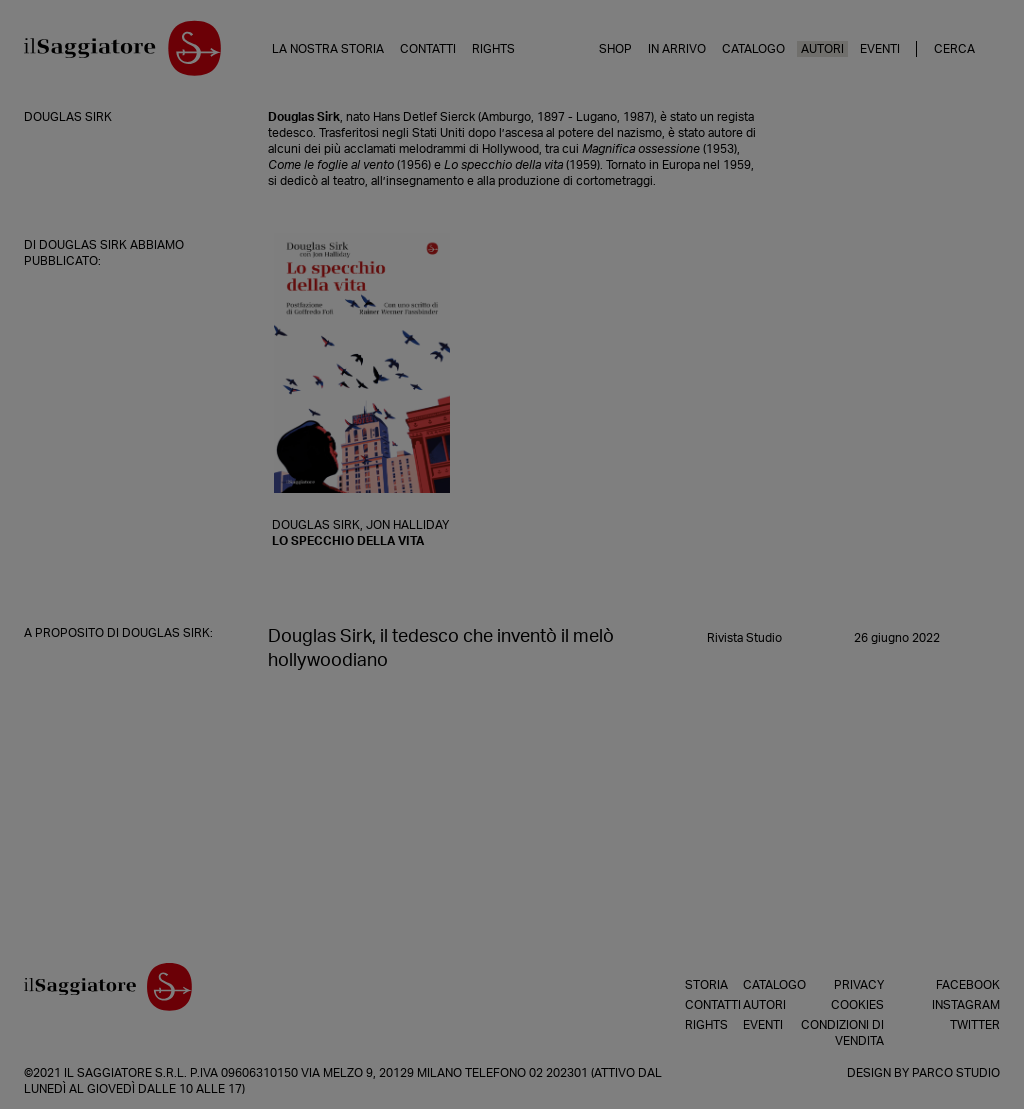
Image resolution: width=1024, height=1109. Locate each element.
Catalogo (753, 49)
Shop (615, 49)
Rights (493, 49)
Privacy (859, 985)
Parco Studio (956, 1073)
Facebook (968, 985)
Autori (822, 49)
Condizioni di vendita (842, 1033)
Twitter (975, 1025)
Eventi (880, 49)
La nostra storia (328, 49)
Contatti (428, 49)
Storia (690, 985)
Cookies (857, 1005)
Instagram (966, 1005)
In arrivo (677, 49)
